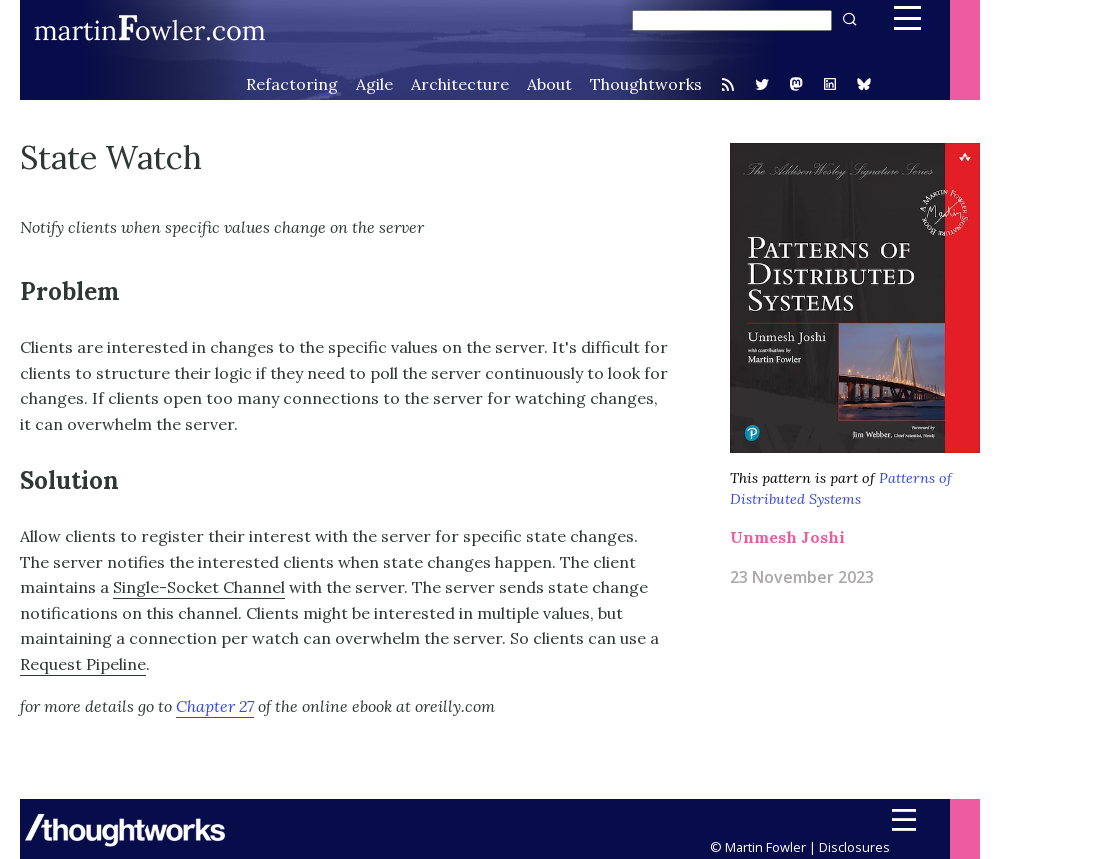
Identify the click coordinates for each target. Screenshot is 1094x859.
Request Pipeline (83, 664)
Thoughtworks (646, 84)
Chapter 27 (215, 706)
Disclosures (854, 847)
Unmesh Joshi (787, 537)
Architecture (460, 84)
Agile (374, 84)
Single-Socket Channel (199, 587)
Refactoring (292, 84)
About (549, 84)
